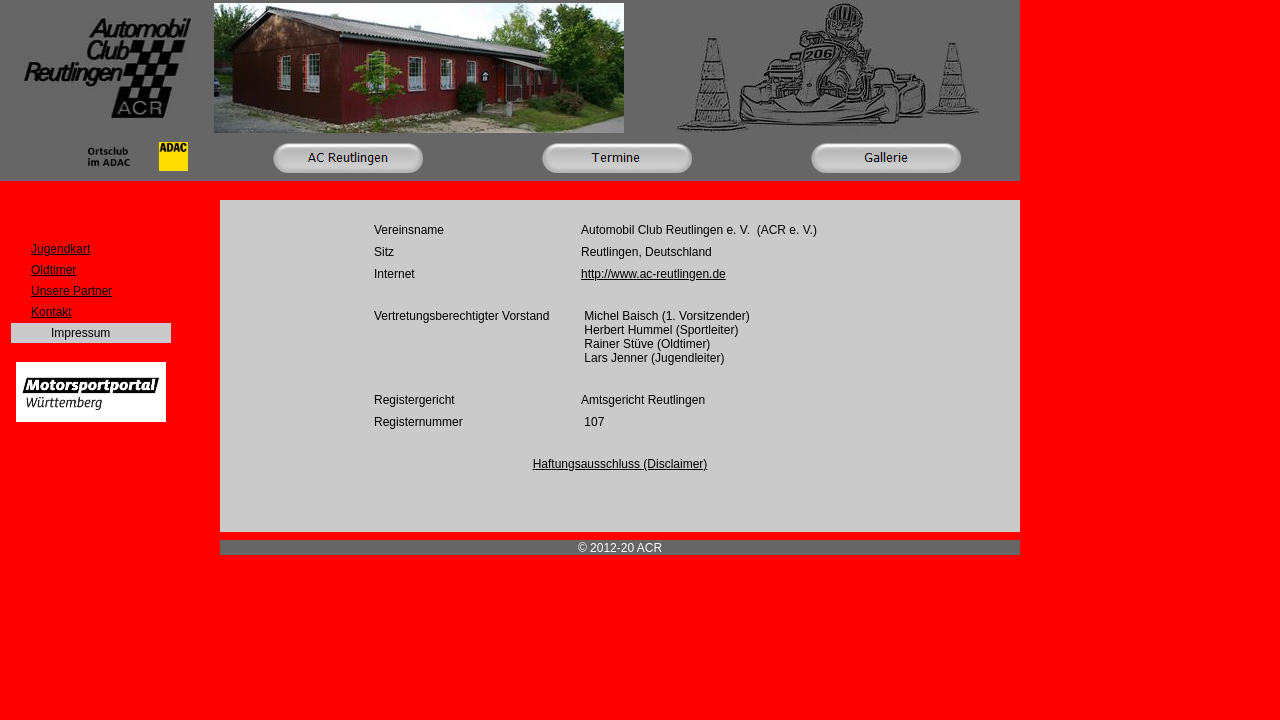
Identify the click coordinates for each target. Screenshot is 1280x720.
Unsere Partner (71, 291)
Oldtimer (53, 270)
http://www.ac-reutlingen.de (653, 274)
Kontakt (51, 312)
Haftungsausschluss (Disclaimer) (620, 464)
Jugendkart (60, 249)
